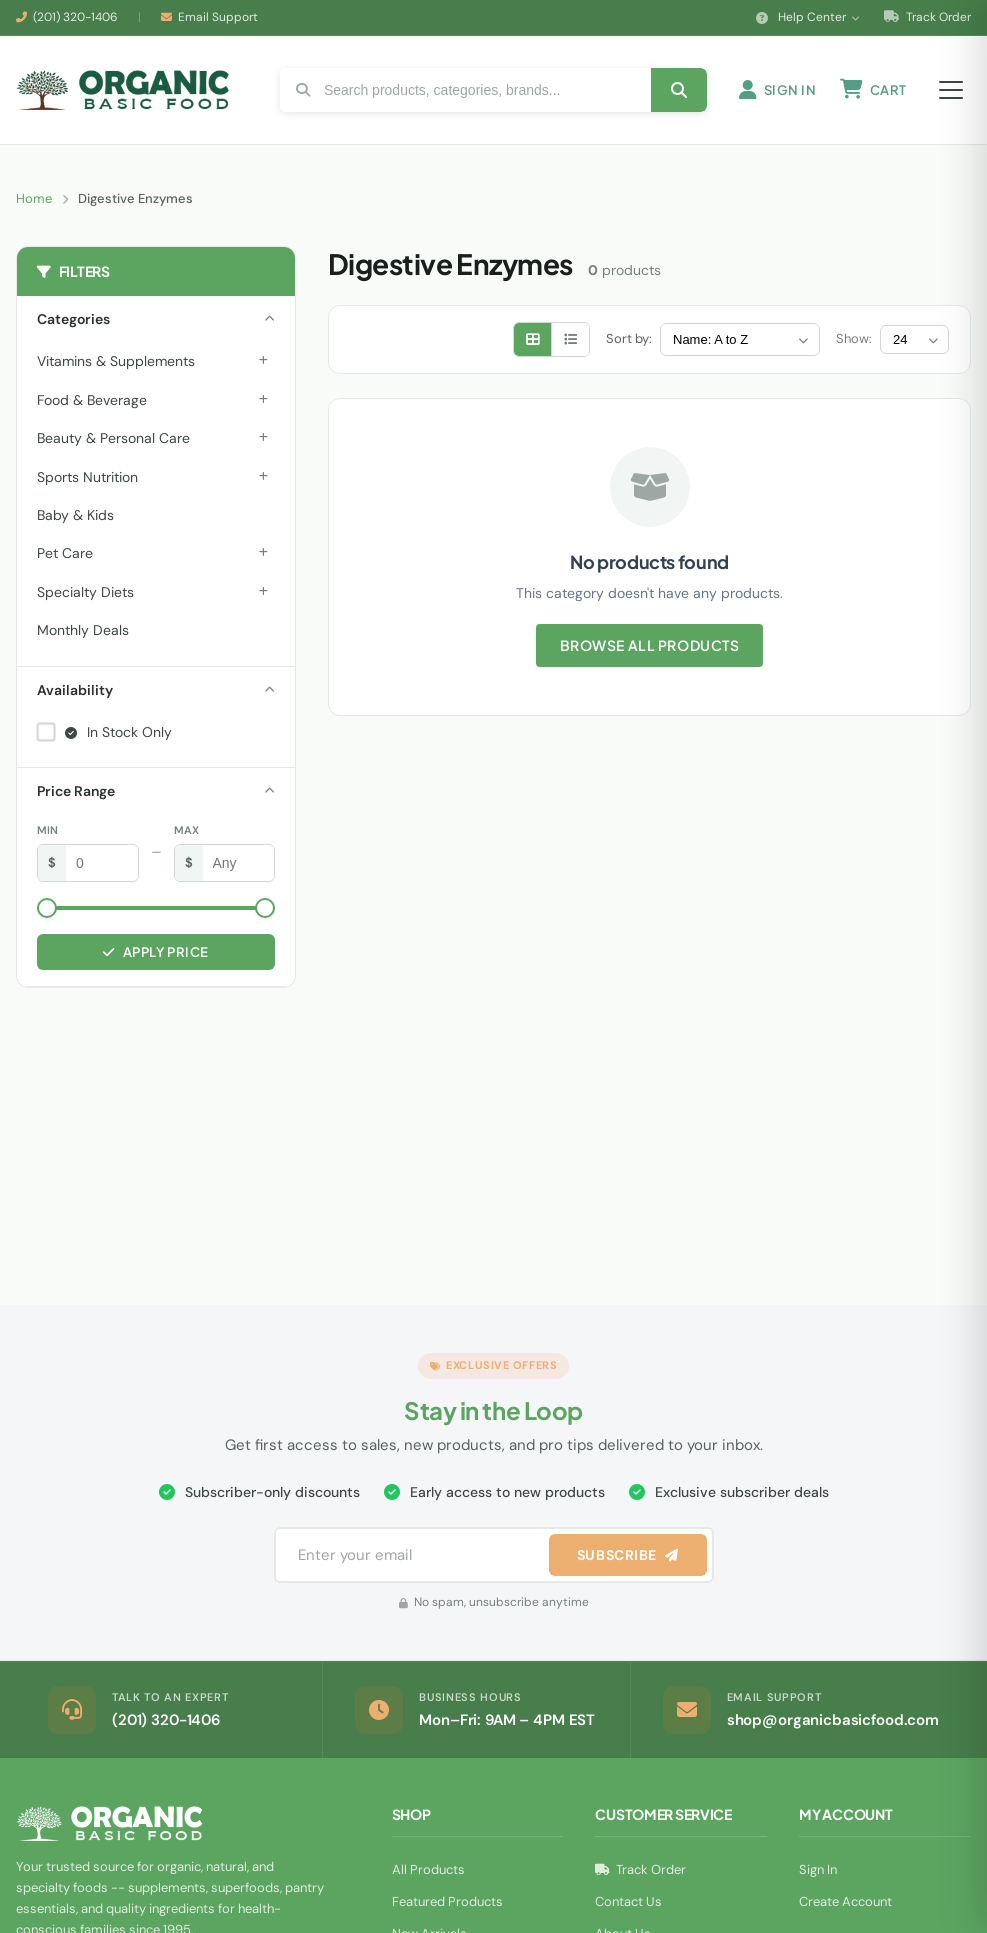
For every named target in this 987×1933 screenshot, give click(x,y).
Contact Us (628, 1901)
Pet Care (65, 553)
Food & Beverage (92, 400)
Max (186, 830)
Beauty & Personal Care (113, 438)
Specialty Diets (85, 592)
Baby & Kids (75, 515)
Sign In (818, 1869)
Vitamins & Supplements (116, 361)
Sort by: (629, 338)
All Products (428, 1869)
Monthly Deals (83, 630)
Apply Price (155, 952)
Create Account (845, 1901)
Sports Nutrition (87, 477)
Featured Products (447, 1901)
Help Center (808, 17)
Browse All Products (650, 645)
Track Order (927, 17)
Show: (854, 338)
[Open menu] (951, 90)
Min (47, 830)
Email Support (218, 17)
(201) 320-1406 (75, 17)
